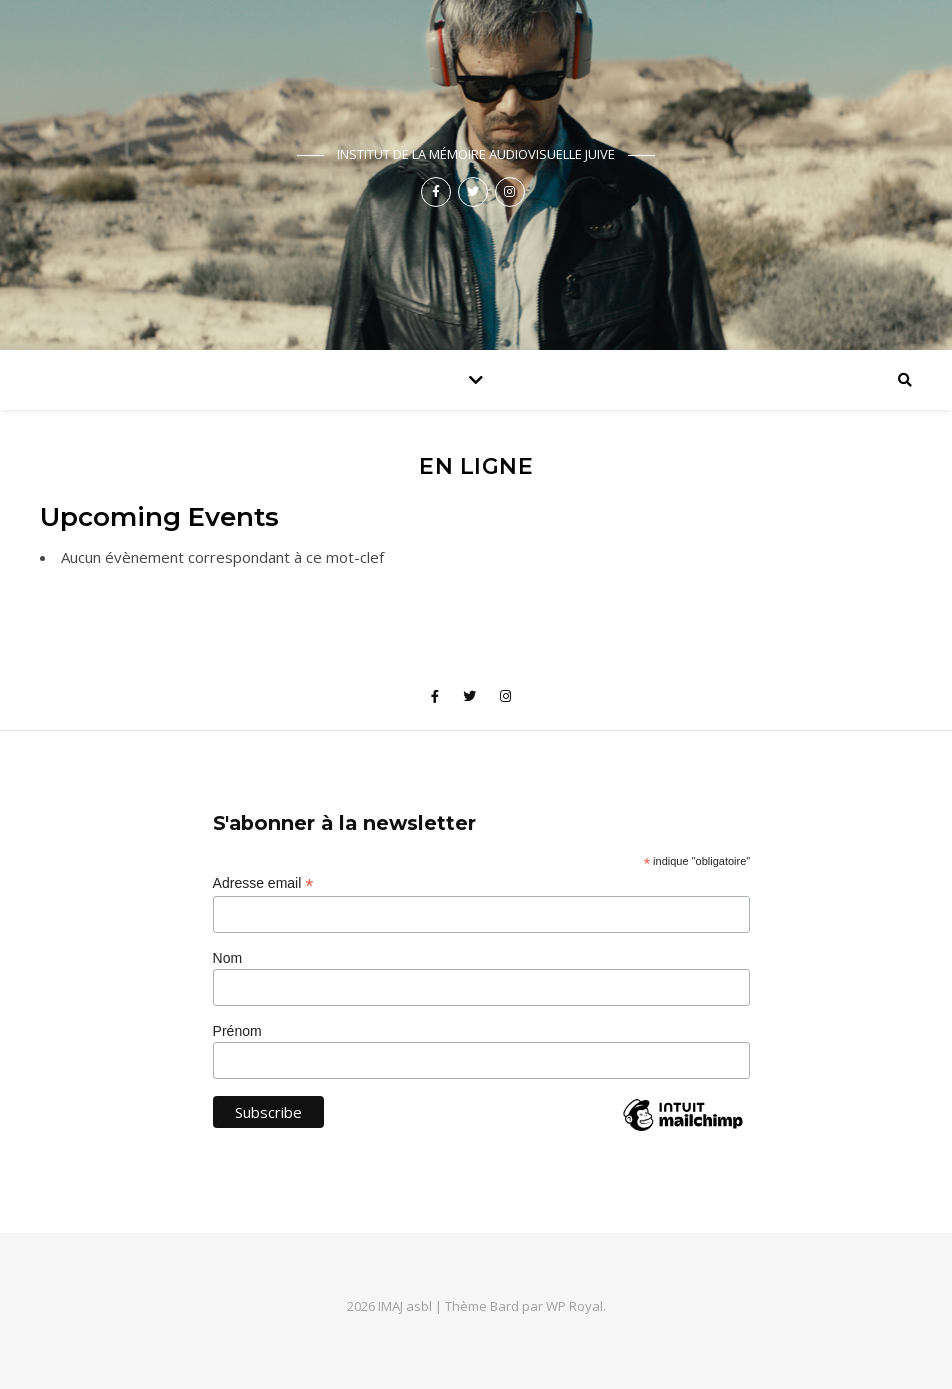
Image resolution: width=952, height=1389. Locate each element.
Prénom (237, 1031)
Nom (228, 958)
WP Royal (574, 1306)
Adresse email (263, 883)
